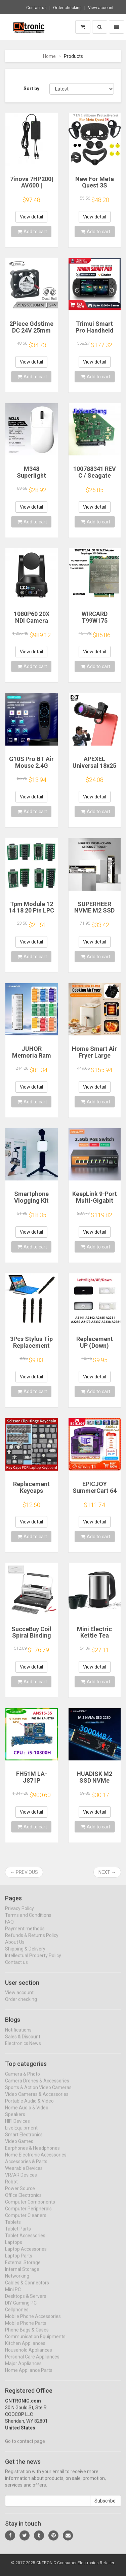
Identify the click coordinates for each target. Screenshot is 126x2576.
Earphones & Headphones (32, 2153)
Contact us (36, 7)
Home (49, 56)
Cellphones (17, 2315)
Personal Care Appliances (32, 2362)
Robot (11, 2187)
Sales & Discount (22, 2042)
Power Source (20, 2194)
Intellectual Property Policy (33, 1961)
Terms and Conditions (28, 1920)
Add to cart (32, 231)
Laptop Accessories (26, 2254)
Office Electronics (23, 2200)
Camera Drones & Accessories (37, 2086)
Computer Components (30, 2207)
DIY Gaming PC (21, 2308)
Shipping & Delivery (25, 1954)
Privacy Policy (19, 1914)
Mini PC (13, 2295)
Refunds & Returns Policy (31, 1941)
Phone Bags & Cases (27, 2335)
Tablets (13, 2227)
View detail (31, 216)
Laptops (13, 2248)
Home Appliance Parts (28, 2375)
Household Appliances (28, 2355)
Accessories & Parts (26, 2167)
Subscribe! (105, 2506)
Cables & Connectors (27, 2288)
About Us (15, 1947)
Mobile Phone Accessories (33, 2322)
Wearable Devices (24, 2173)
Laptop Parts (18, 2261)
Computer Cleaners (25, 2221)
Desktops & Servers (25, 2301)
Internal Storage (22, 2274)
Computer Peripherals (28, 2214)
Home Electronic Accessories (36, 2160)
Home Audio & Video (26, 2113)
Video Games (19, 2147)
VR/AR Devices (21, 2180)
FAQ (9, 1927)
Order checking (67, 7)
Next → (107, 1872)
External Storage (23, 2268)
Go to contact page (25, 2446)
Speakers (15, 2120)
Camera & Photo (22, 2079)
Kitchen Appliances (25, 2348)
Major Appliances (23, 2369)
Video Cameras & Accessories (37, 2099)
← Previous (24, 1872)
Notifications (18, 2035)
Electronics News (23, 2049)
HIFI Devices (17, 2126)
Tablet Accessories (25, 2241)
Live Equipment (21, 2133)
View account (101, 7)
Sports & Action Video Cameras (38, 2093)
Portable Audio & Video (29, 2106)
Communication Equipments (35, 2342)
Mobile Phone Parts (25, 2328)
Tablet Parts (18, 2234)
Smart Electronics (24, 2140)
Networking (17, 2281)
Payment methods (25, 1934)
